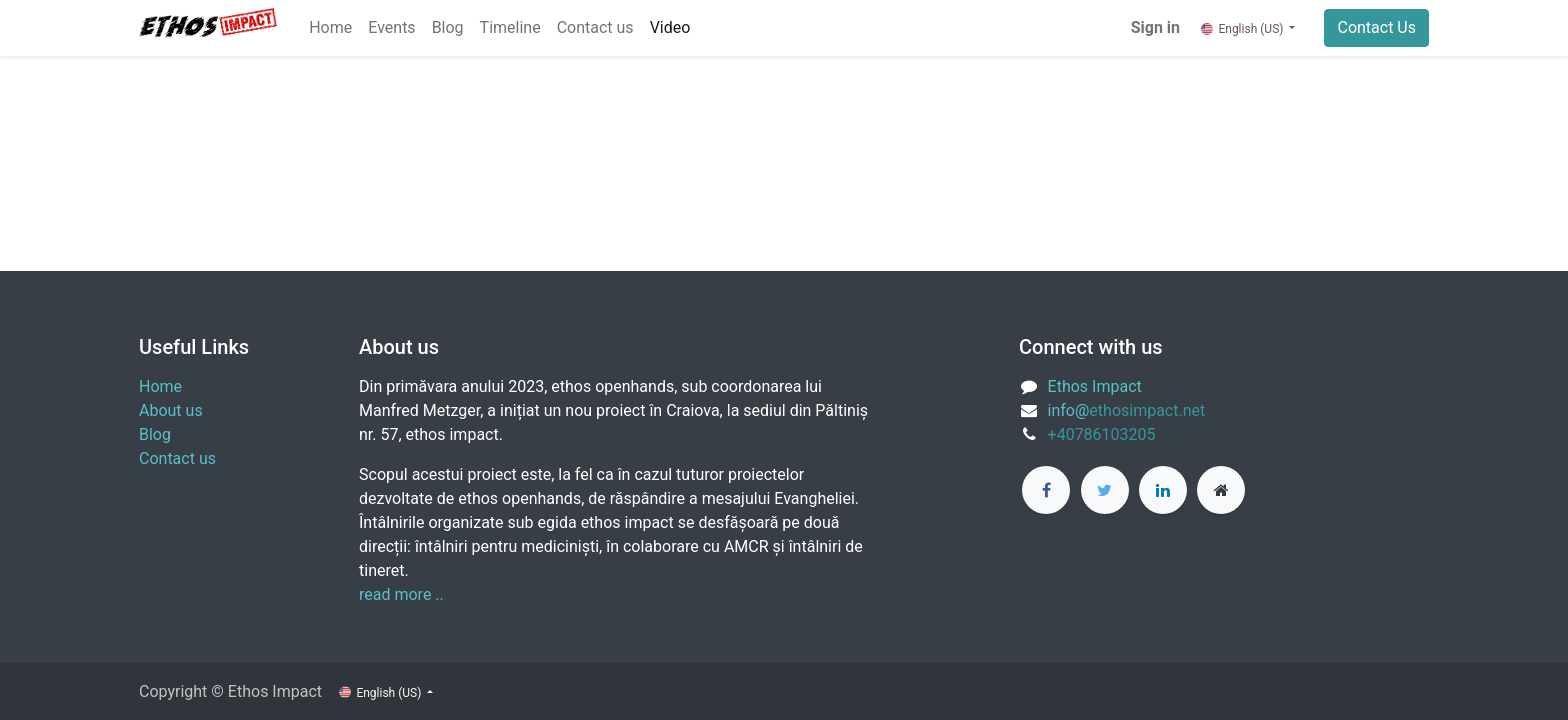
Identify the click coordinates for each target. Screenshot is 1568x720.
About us (171, 410)
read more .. (401, 594)
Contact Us (1376, 27)
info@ (1069, 410)
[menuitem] (330, 28)
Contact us (177, 458)
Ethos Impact (1095, 386)
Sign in (1155, 27)
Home (160, 386)
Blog (155, 434)
